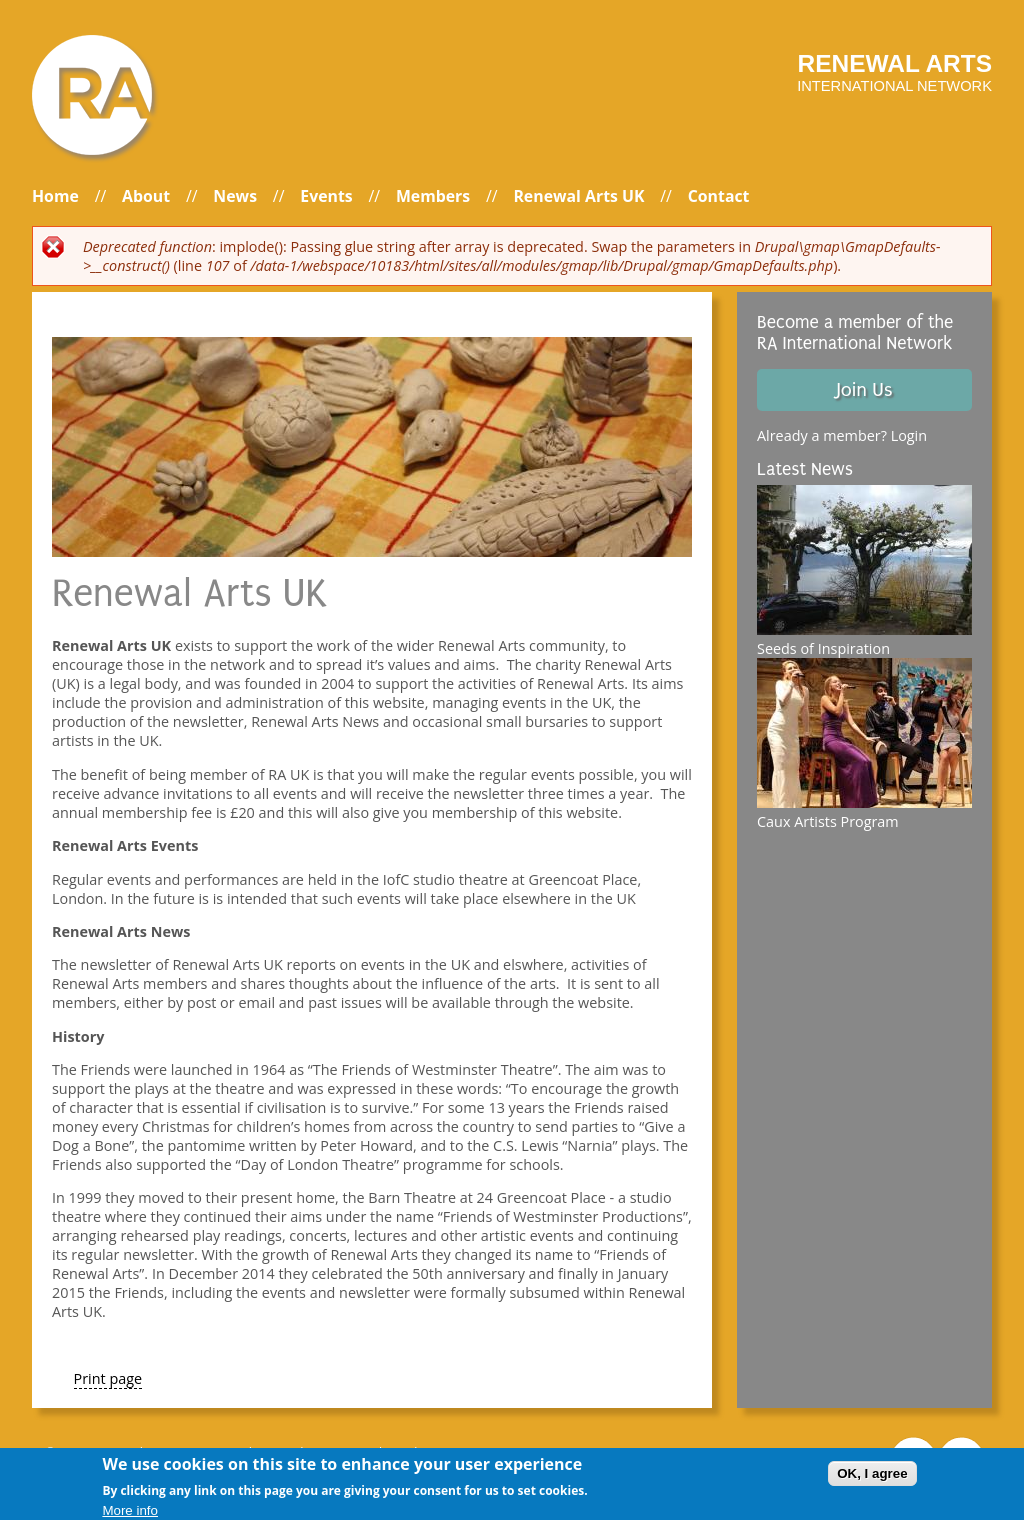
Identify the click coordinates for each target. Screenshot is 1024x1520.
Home (55, 196)
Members (433, 196)
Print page (108, 1378)
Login (909, 435)
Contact (719, 196)
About (146, 196)
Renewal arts (895, 63)
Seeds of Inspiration (823, 648)
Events (326, 196)
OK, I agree (872, 1477)
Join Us (864, 390)
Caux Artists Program (828, 821)
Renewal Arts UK (578, 196)
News (235, 196)
